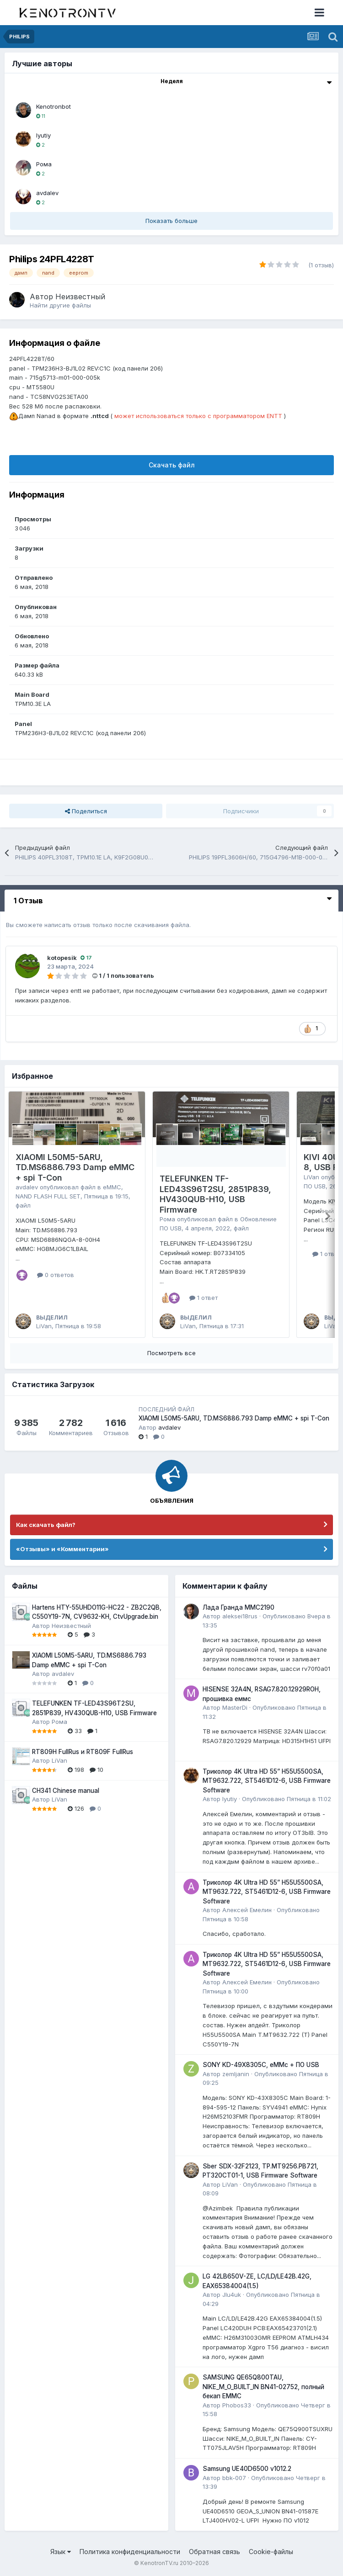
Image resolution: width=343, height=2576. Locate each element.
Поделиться (86, 811)
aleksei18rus (239, 1616)
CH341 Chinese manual (65, 1790)
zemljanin (235, 2074)
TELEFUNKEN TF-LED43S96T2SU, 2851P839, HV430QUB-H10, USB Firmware (215, 1194)
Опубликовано (286, 1798)
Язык (60, 2551)
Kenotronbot (53, 106)
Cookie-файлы (271, 2551)
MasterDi (234, 1707)
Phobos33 (236, 2405)
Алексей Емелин (247, 1909)
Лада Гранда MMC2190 (238, 1607)
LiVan (44, 1326)
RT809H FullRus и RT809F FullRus (82, 1751)
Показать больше (171, 220)
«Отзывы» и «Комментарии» (62, 1549)
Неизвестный (80, 296)
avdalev (47, 192)
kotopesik (62, 957)
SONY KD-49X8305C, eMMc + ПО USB (261, 2064)
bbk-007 (234, 2477)
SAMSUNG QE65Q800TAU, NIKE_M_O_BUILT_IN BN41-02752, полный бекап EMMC (263, 2387)
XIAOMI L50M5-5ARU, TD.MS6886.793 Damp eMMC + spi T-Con (75, 1167)
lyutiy (43, 135)
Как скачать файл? (45, 1524)
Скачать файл (172, 465)
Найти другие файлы (60, 305)
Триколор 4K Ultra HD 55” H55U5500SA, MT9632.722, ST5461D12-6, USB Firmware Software (267, 1781)
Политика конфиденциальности (130, 2551)
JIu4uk (231, 2294)
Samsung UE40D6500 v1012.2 (247, 2468)
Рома (44, 164)
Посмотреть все (171, 1353)
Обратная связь (214, 2551)
